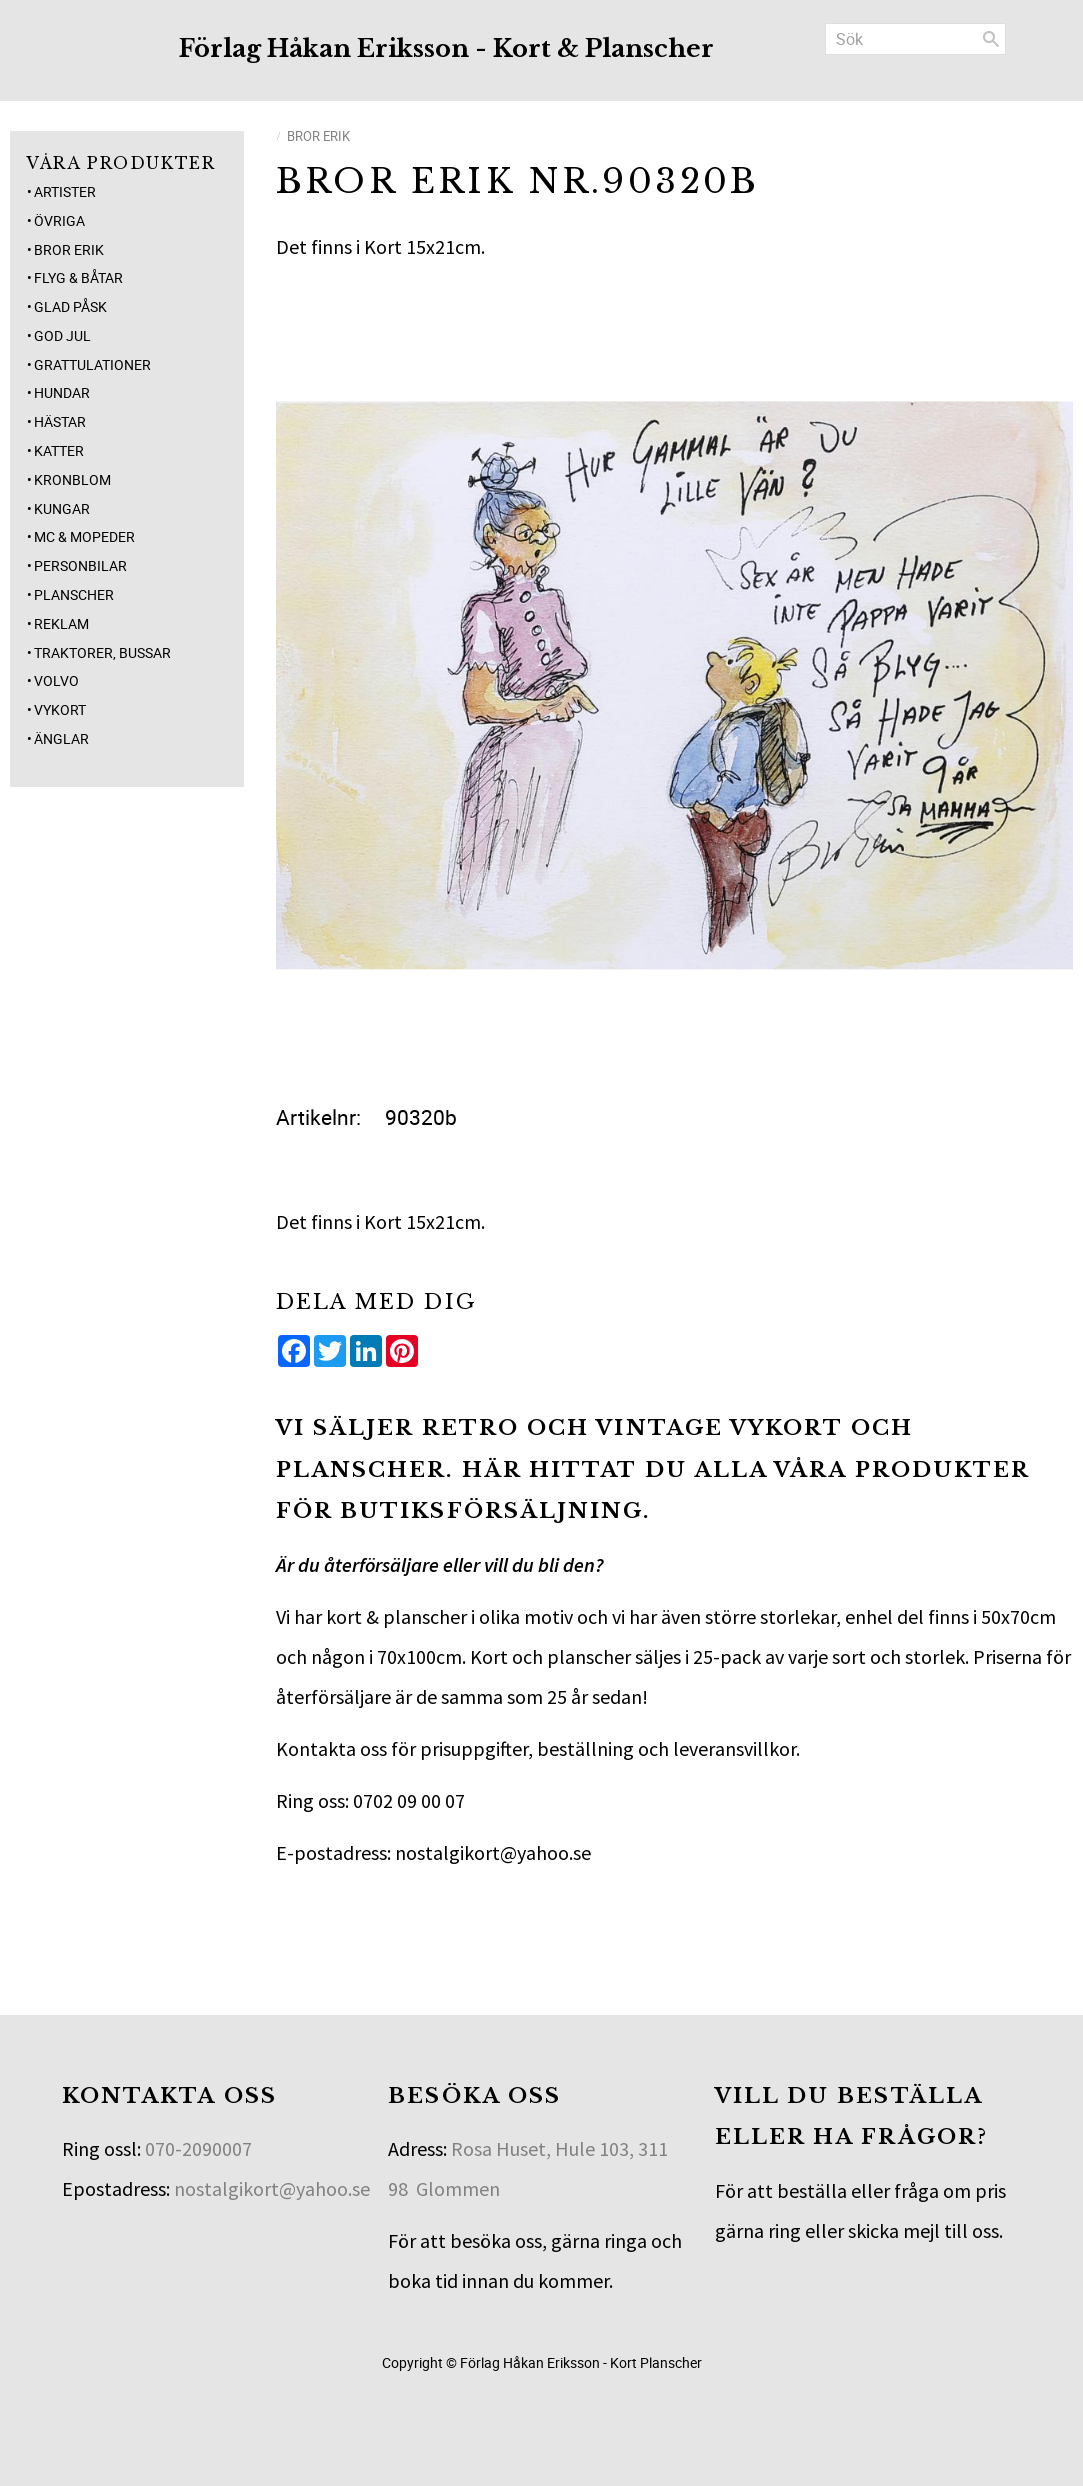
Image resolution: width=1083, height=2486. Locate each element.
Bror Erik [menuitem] (69, 249)
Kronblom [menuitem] (72, 479)
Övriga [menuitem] (59, 220)
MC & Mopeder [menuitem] (84, 536)
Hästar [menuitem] (60, 421)
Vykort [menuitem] (60, 709)
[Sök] (991, 39)
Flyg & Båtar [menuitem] (78, 277)
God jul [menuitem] (62, 335)
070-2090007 (198, 2148)
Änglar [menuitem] (61, 738)
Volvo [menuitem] (56, 680)
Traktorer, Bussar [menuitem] (102, 652)
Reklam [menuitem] (61, 623)
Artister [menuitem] (65, 191)
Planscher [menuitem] (74, 594)
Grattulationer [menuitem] (92, 364)
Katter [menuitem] (59, 450)
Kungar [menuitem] (62, 508)
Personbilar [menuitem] (80, 565)
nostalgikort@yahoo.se (272, 2188)
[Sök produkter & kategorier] (915, 39)
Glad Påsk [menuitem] (70, 306)
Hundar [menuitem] (62, 392)
